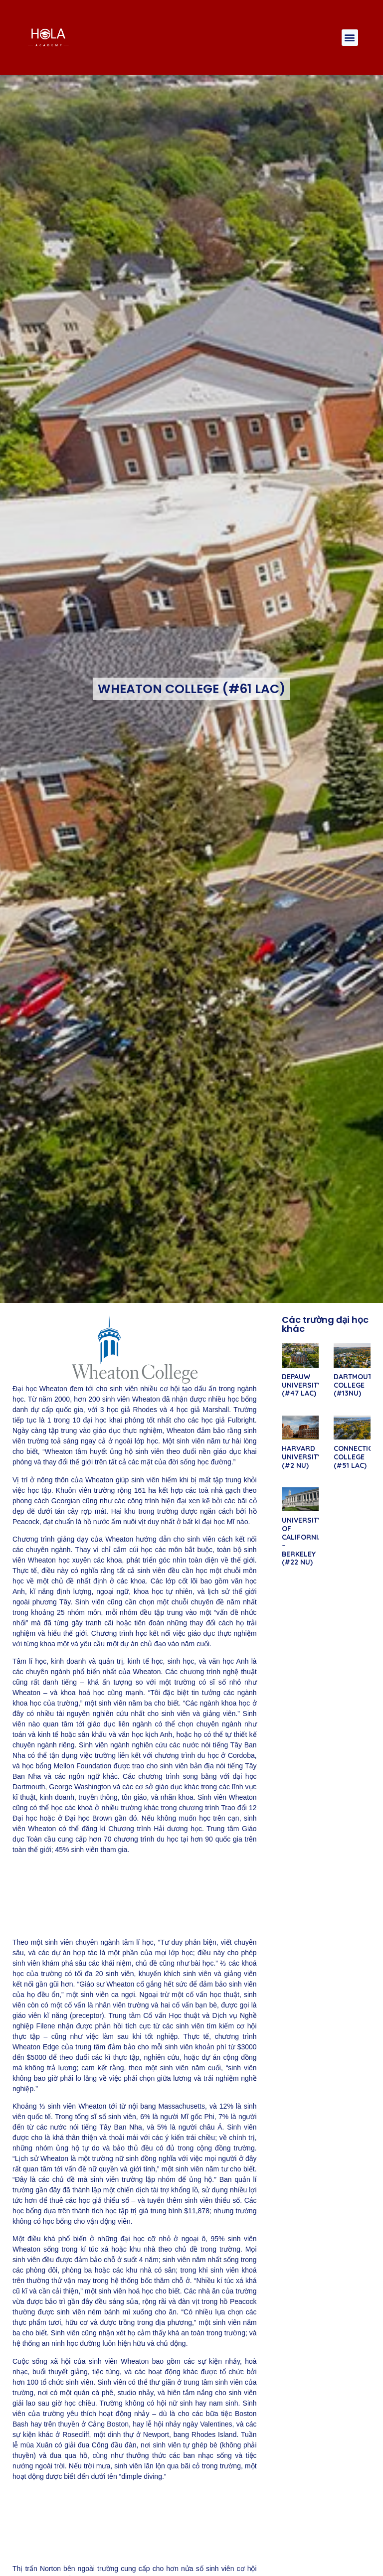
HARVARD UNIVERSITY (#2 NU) (302, 1457)
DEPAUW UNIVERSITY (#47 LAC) (302, 1385)
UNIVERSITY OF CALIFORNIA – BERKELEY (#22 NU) (302, 1541)
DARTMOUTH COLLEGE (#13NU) (355, 1385)
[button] (350, 37)
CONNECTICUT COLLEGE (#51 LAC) (358, 1457)
